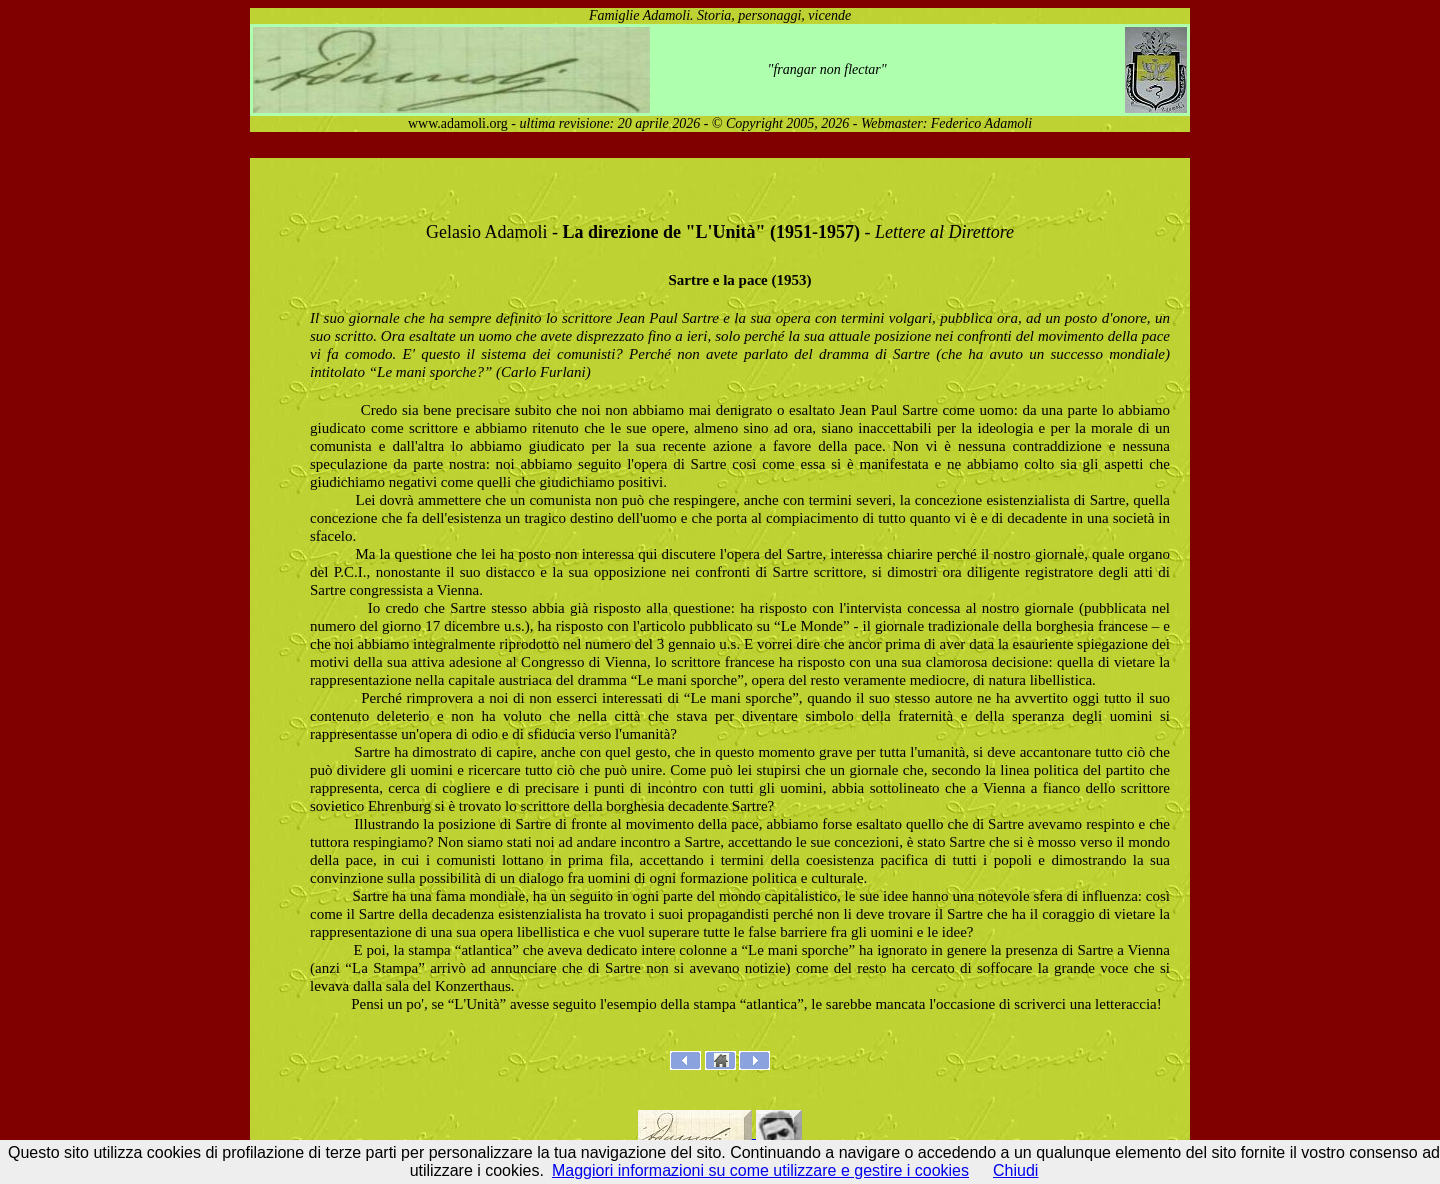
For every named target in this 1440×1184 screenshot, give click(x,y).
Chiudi (1015, 1170)
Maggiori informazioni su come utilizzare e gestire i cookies (760, 1170)
